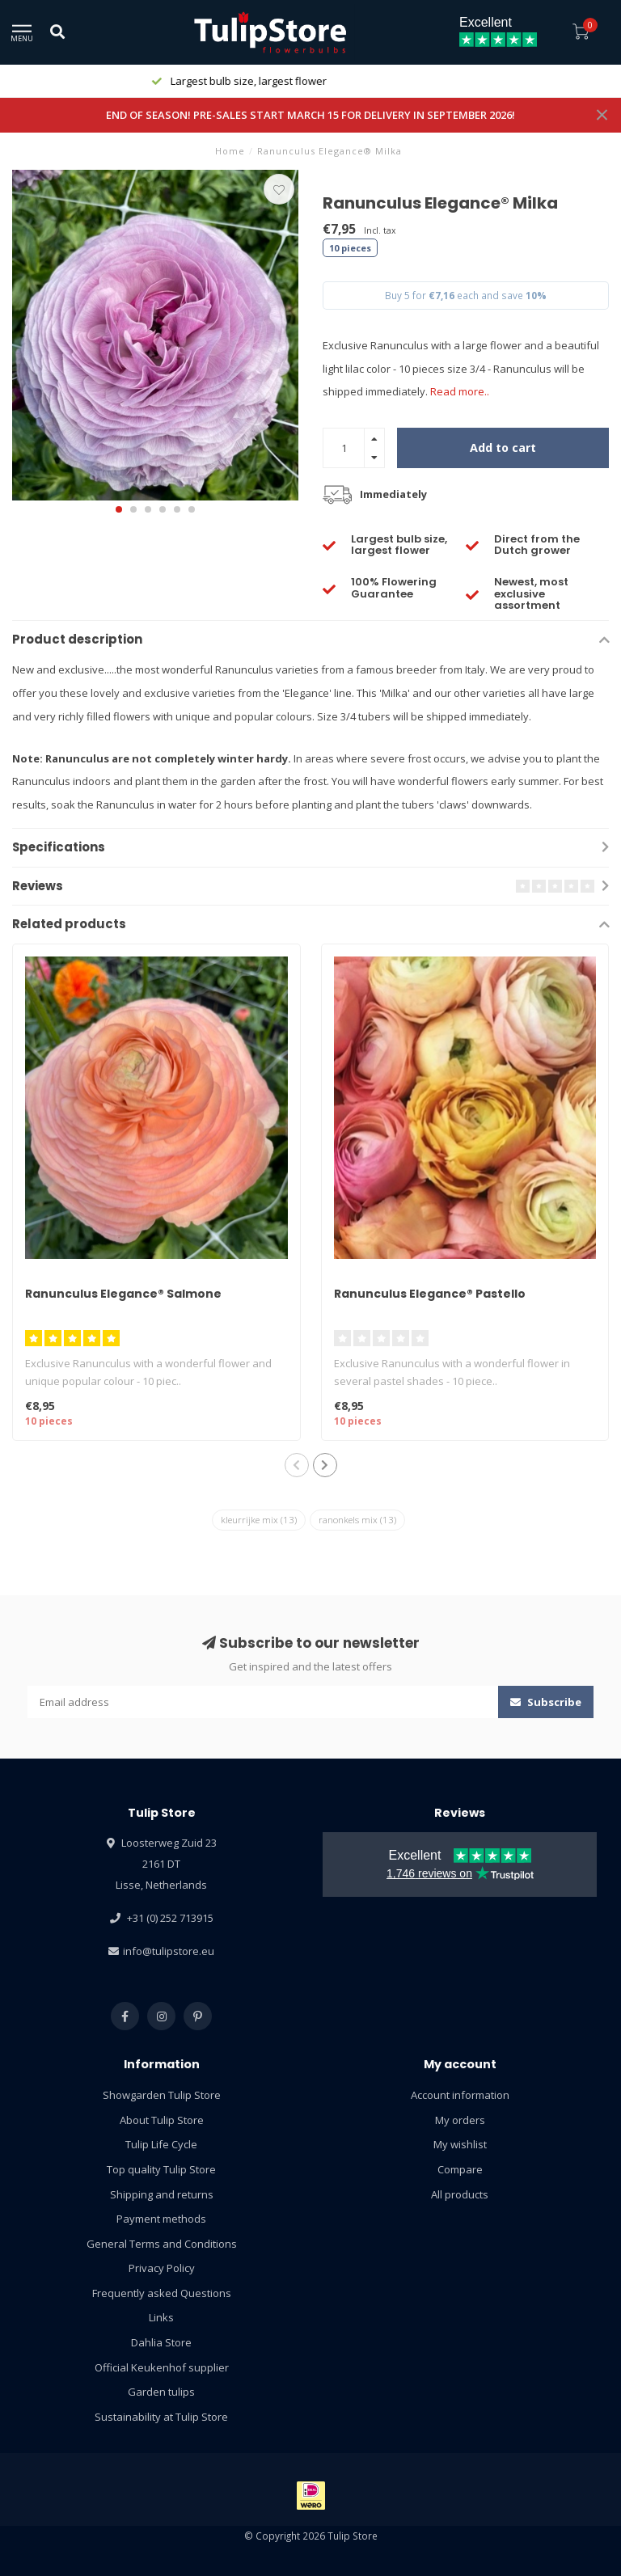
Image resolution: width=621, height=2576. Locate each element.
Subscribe (545, 1702)
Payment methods (161, 2218)
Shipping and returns (161, 2194)
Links (161, 2317)
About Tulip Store (162, 2120)
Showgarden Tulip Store (162, 2095)
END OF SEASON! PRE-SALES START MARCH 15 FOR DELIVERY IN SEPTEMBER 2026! (310, 115)
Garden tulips (161, 2391)
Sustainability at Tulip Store (161, 2416)
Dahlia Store (161, 2342)
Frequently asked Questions (161, 2293)
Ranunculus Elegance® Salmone (123, 1294)
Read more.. (459, 391)
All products (459, 2194)
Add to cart (503, 447)
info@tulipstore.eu (168, 1951)
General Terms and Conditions (162, 2243)
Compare (460, 2169)
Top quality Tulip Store (161, 2169)
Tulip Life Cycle (161, 2144)
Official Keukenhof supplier (162, 2367)
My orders (460, 2120)
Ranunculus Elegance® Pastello (430, 1294)
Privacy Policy (162, 2268)
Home (230, 151)
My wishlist (460, 2144)
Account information (460, 2095)
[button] (119, 509)
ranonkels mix (357, 1520)
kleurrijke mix (259, 1520)
